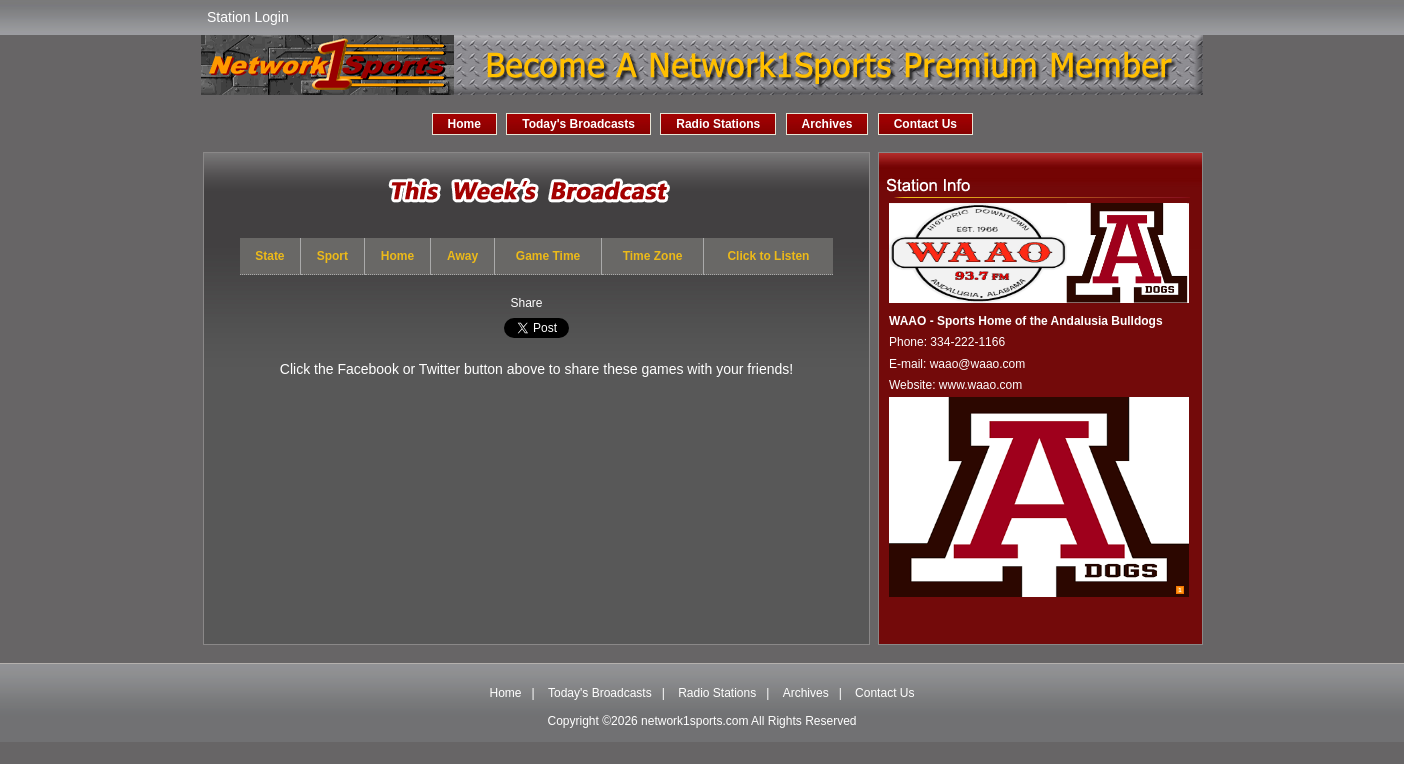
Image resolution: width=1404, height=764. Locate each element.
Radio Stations (718, 124)
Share (526, 303)
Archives (827, 124)
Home (464, 124)
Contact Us (925, 124)
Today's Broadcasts (578, 124)
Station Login (248, 17)
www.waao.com (980, 385)
